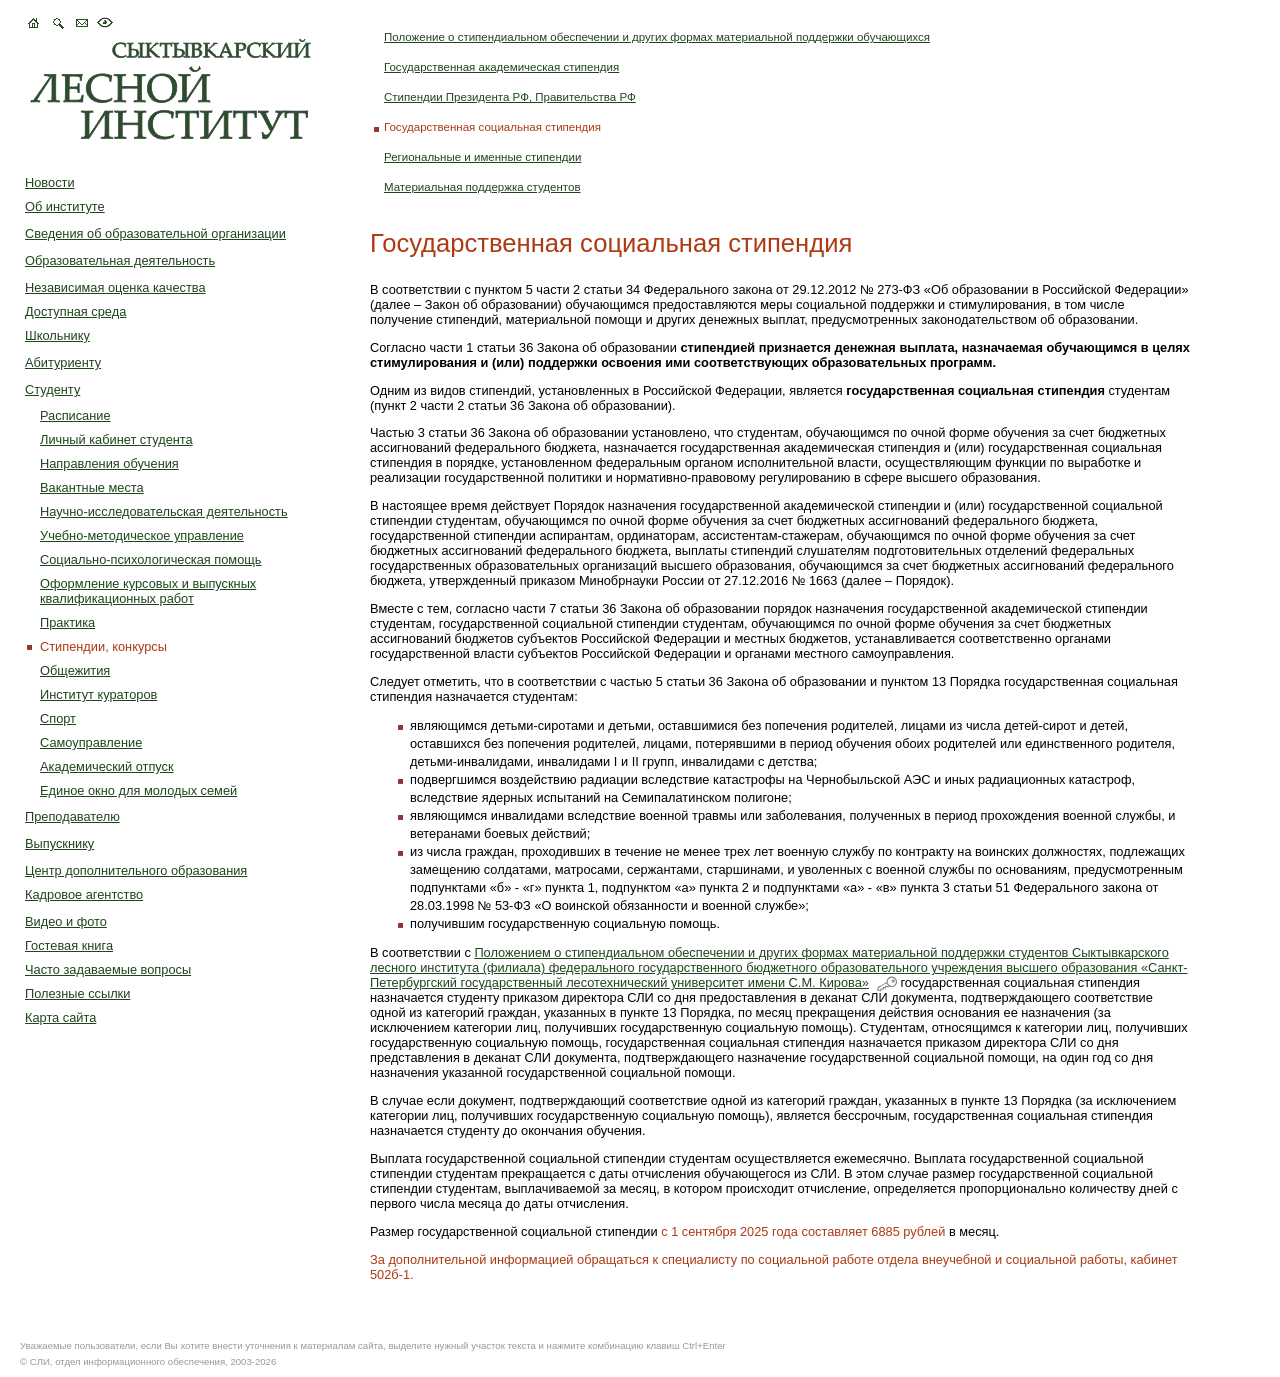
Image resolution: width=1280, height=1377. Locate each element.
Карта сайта (60, 1017)
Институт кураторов (98, 694)
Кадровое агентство (84, 894)
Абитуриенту (63, 362)
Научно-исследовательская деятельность (164, 511)
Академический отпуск (107, 766)
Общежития (75, 670)
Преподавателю (72, 816)
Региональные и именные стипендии (482, 157)
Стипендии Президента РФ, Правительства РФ (510, 97)
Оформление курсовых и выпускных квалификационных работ (148, 591)
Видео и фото (66, 921)
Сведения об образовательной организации (155, 233)
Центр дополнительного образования (136, 870)
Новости (50, 182)
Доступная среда (75, 311)
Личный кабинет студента (116, 439)
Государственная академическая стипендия (501, 67)
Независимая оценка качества (115, 287)
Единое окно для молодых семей (138, 790)
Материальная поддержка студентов (482, 187)
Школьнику (57, 335)
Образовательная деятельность (120, 260)
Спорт (58, 718)
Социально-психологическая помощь (150, 559)
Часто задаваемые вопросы (108, 969)
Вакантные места (92, 487)
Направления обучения (109, 463)
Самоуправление (91, 742)
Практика (67, 622)
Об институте (65, 206)
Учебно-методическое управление (142, 535)
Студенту (52, 389)
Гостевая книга (69, 945)
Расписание (75, 415)
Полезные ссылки (77, 993)
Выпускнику (59, 843)
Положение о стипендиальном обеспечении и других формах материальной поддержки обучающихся (657, 37)
